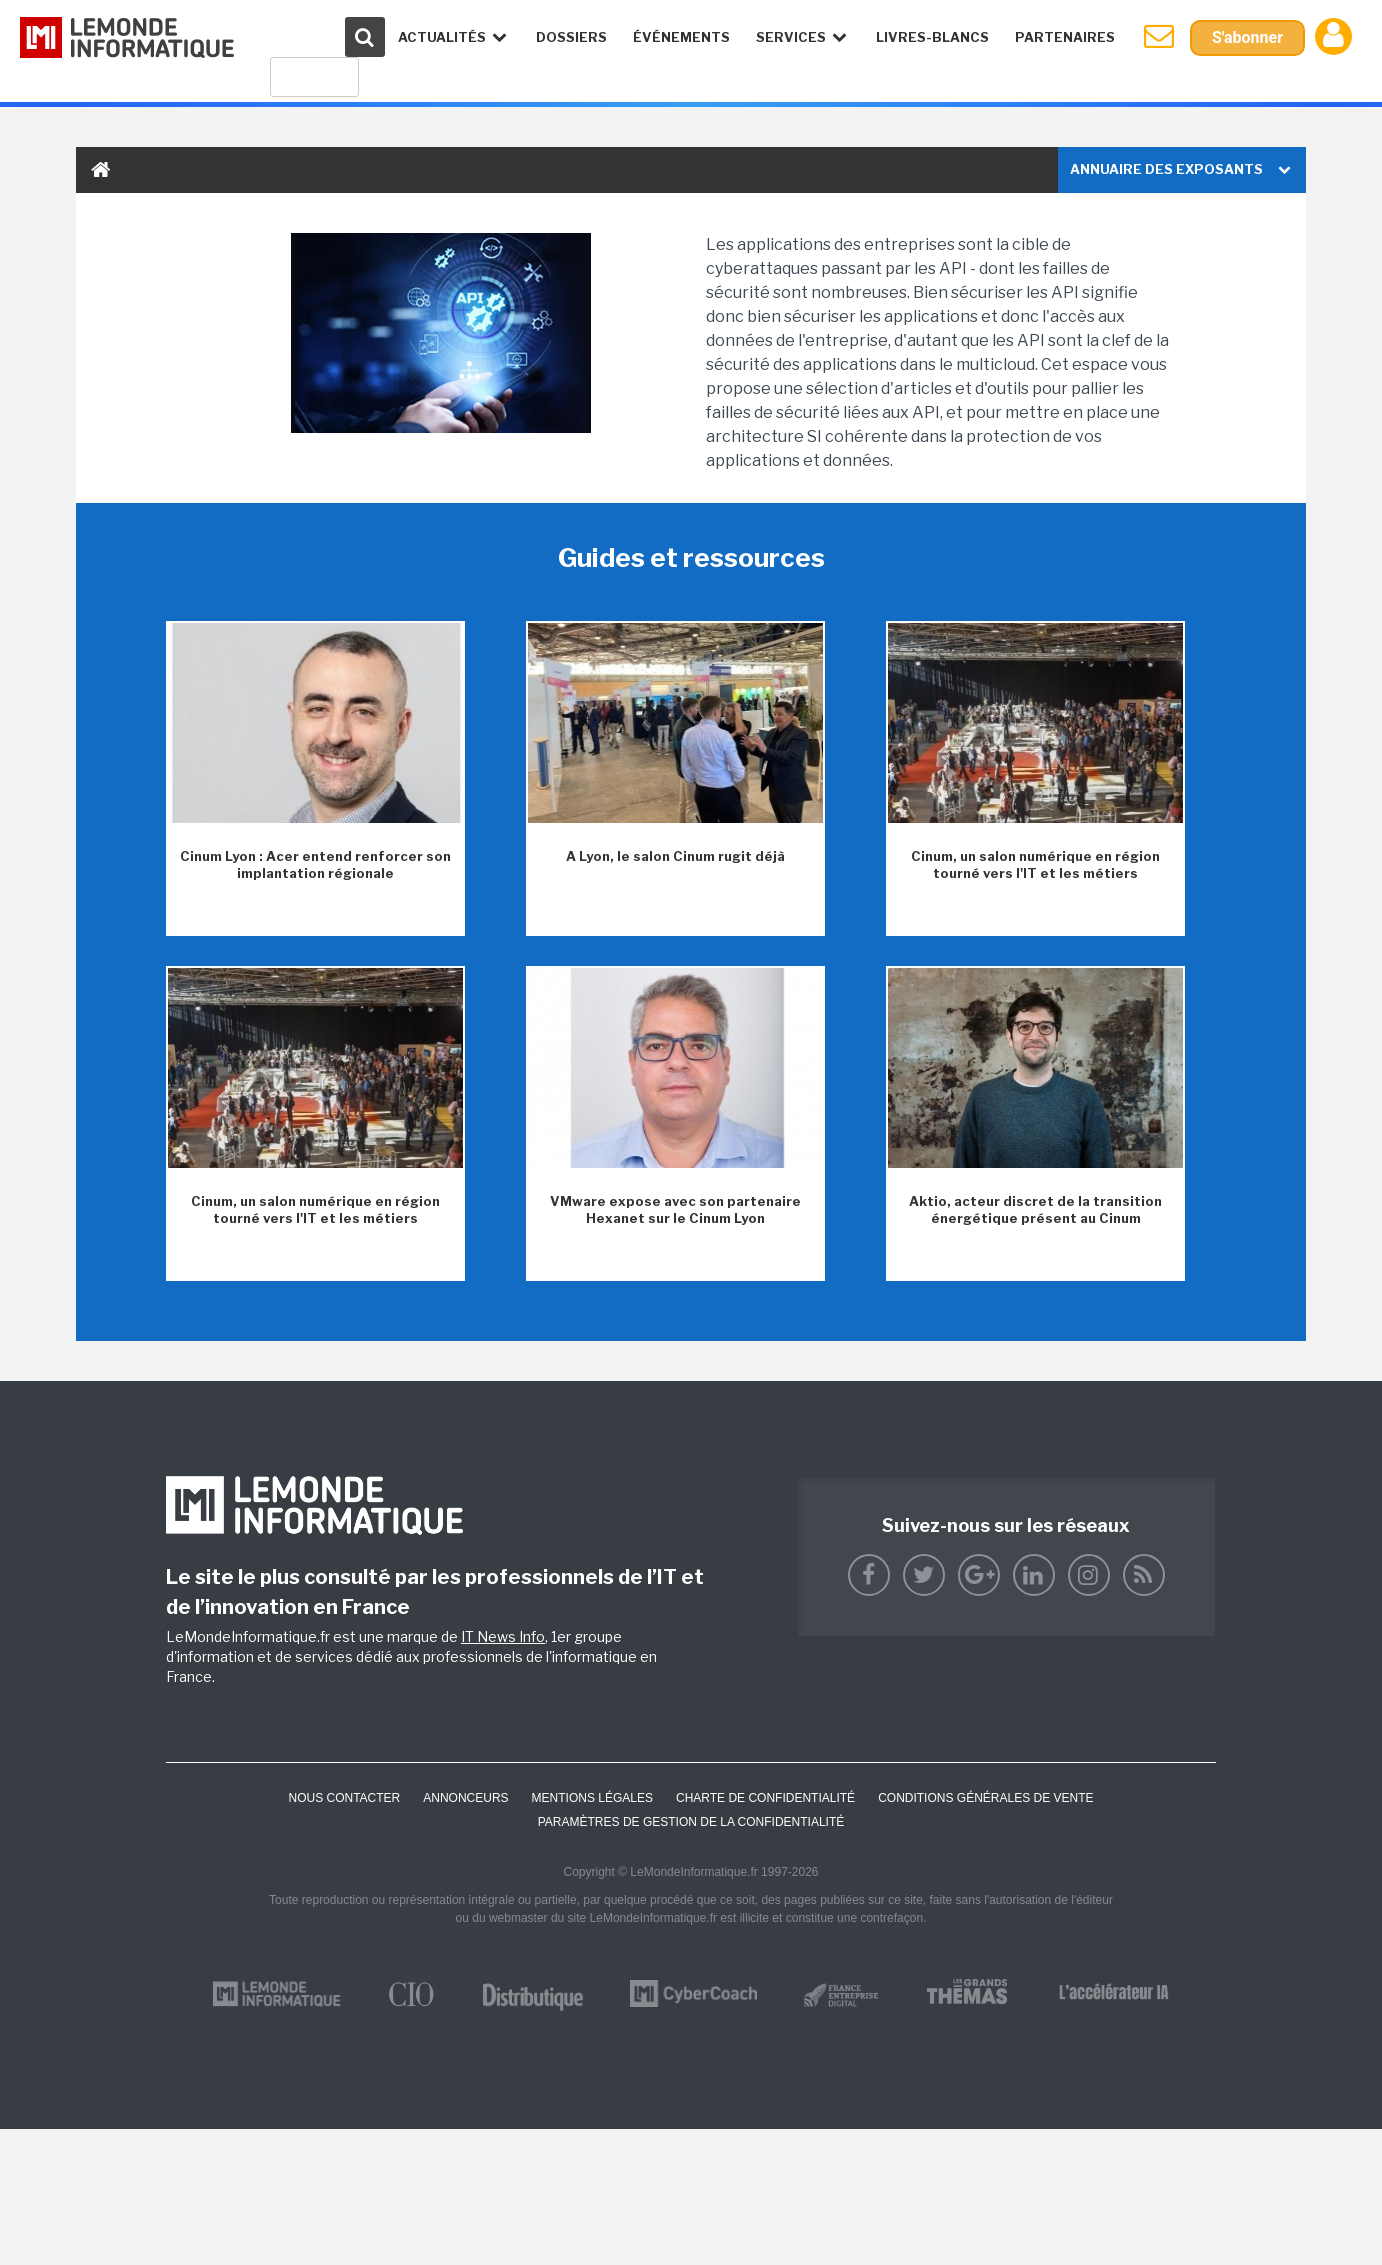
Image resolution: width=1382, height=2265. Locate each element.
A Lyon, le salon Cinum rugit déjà (675, 856)
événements (681, 37)
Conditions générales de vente (985, 1798)
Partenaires (1065, 37)
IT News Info (503, 1636)
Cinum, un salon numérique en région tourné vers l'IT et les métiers (1035, 864)
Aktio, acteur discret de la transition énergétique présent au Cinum (1035, 1209)
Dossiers (571, 37)
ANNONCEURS (465, 1798)
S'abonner (1247, 37)
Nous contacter (344, 1798)
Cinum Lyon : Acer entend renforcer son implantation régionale (315, 864)
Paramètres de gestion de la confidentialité (691, 1822)
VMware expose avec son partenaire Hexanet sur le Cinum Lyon (675, 1209)
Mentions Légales (592, 1798)
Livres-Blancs (932, 37)
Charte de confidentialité (765, 1798)
